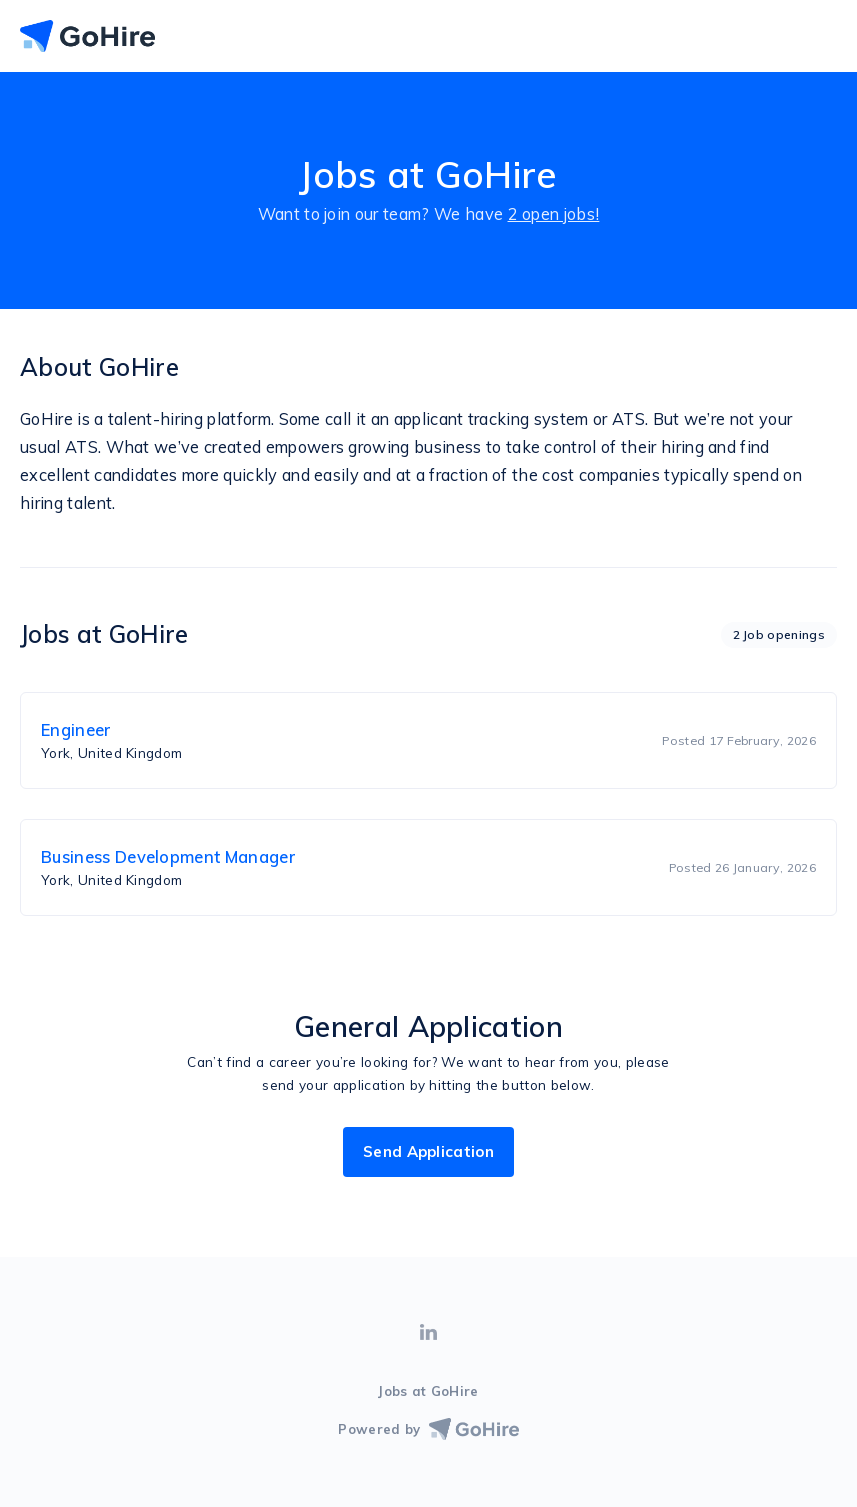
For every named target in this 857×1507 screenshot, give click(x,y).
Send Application (428, 1151)
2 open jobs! (554, 214)
